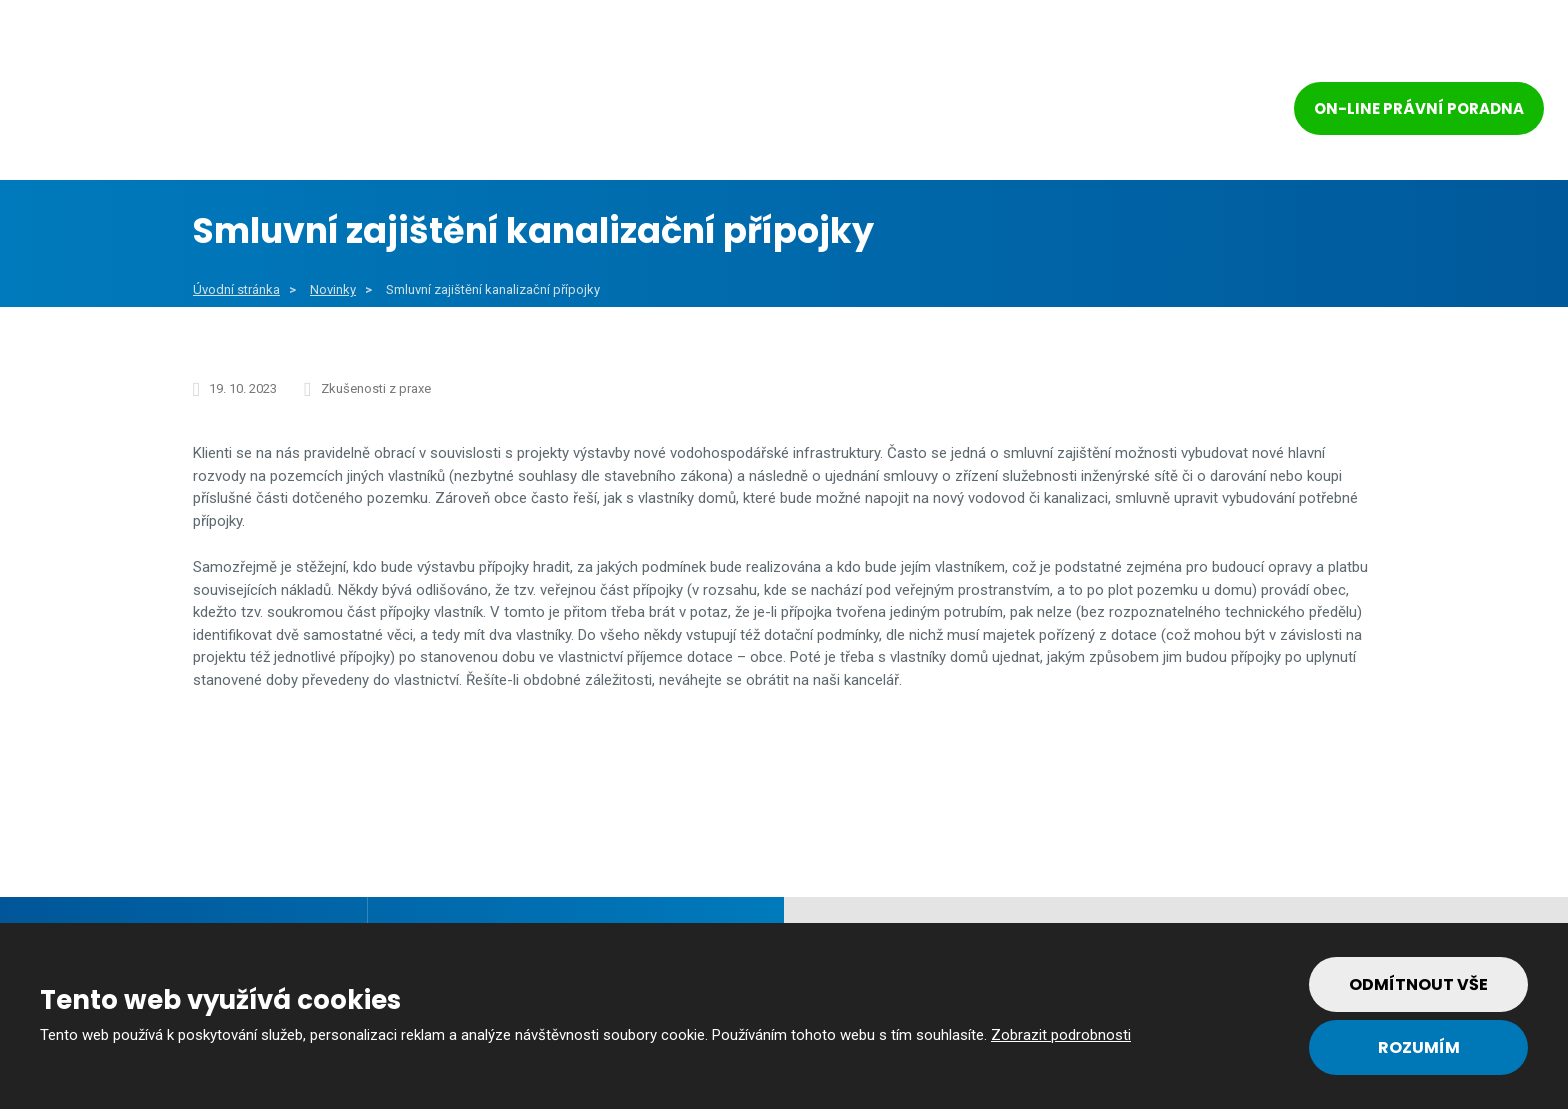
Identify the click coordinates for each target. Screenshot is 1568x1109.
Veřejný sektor (578, 112)
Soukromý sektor (770, 112)
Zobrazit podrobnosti (1061, 1035)
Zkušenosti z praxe (376, 388)
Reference (942, 112)
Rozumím (1419, 1047)
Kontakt (1174, 112)
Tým (1057, 112)
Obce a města (397, 112)
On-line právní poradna (1419, 108)
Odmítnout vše (1418, 984)
